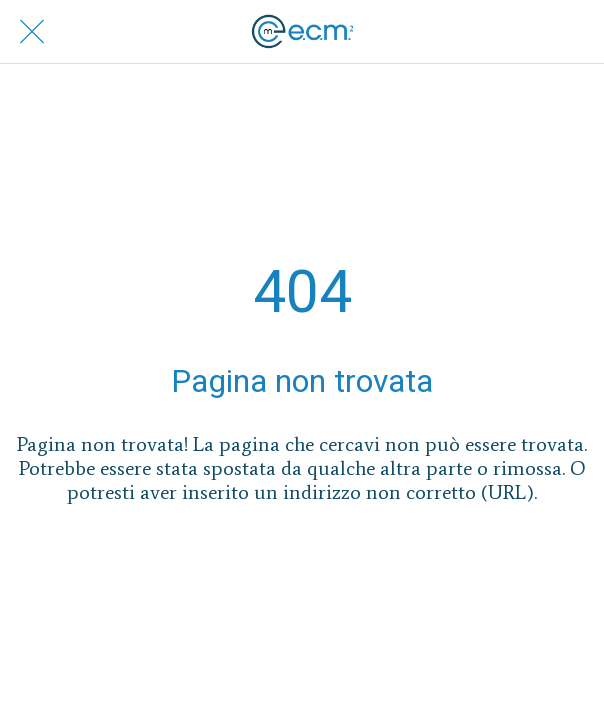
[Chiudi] (32, 32)
